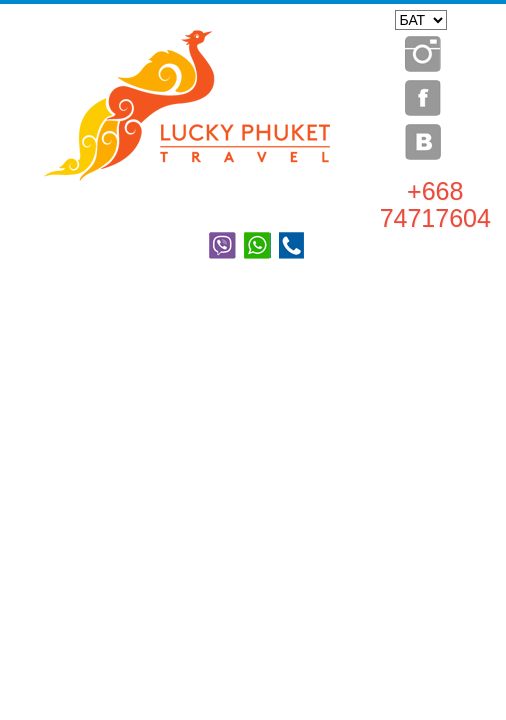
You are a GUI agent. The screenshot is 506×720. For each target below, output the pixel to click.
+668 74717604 (435, 204)
